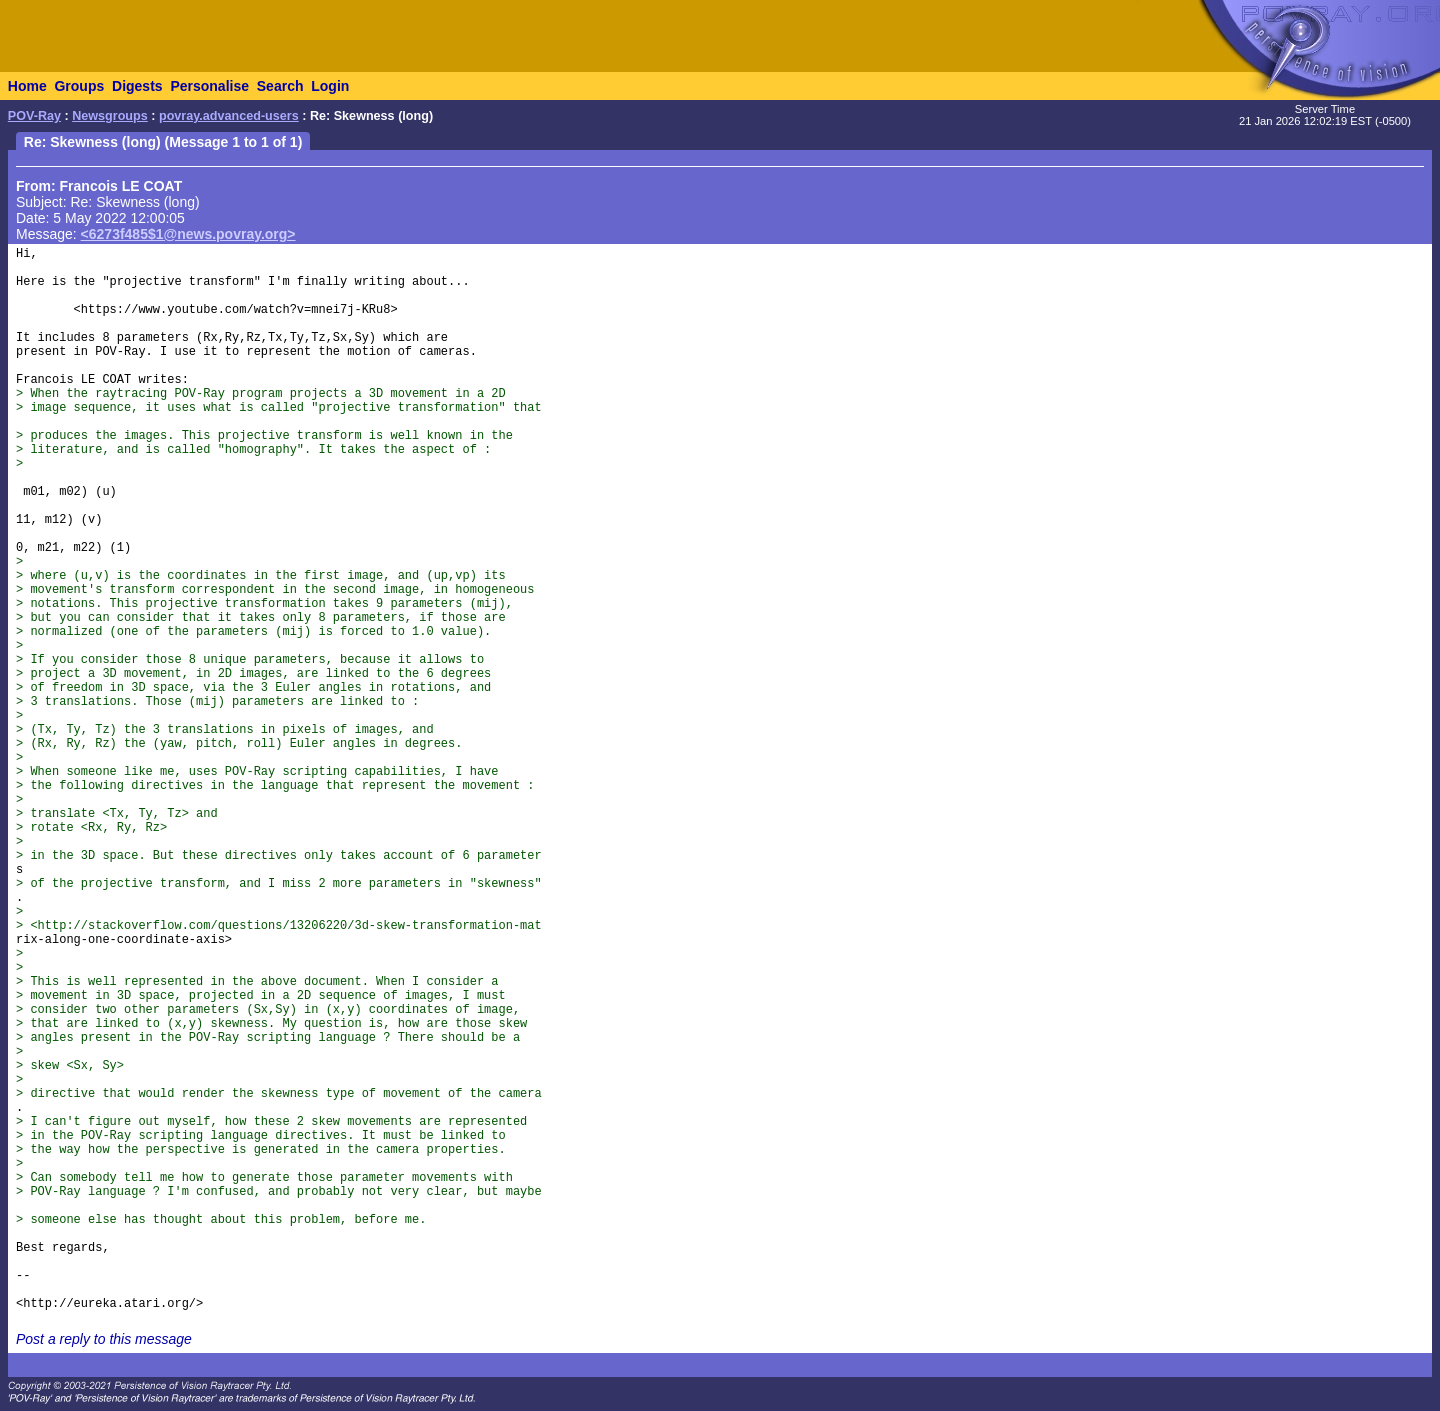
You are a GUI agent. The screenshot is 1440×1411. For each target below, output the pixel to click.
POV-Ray (34, 116)
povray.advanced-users (229, 116)
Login (330, 86)
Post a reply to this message (104, 1339)
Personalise (209, 86)
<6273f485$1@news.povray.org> (188, 234)
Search (280, 86)
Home (27, 86)
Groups (79, 86)
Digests (137, 86)
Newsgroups (110, 116)
